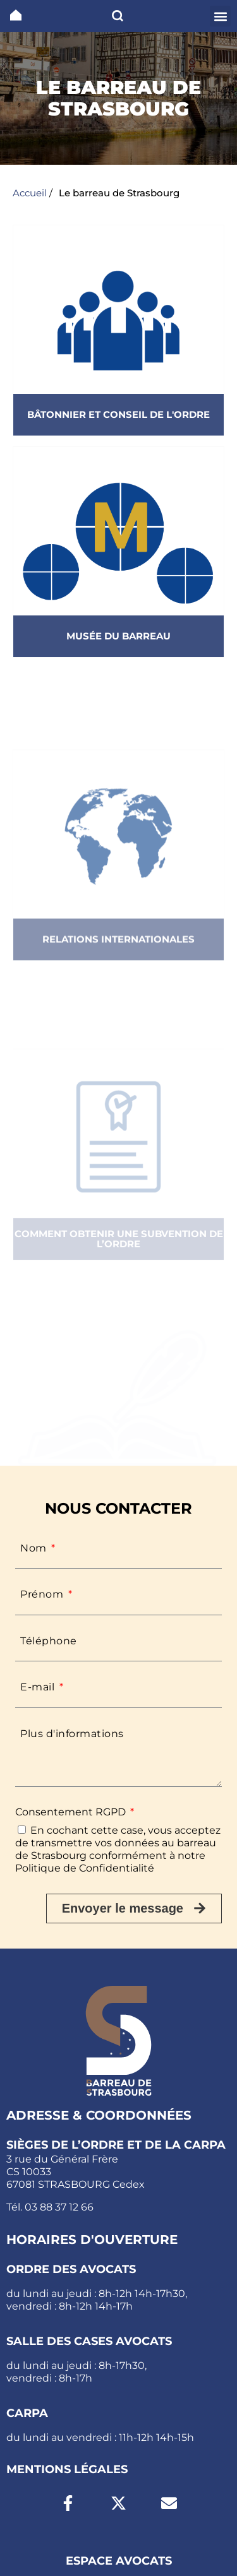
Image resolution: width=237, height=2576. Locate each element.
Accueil (30, 193)
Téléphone (48, 1641)
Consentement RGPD (71, 1812)
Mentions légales (67, 2469)
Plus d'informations (72, 1734)
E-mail (39, 1687)
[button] (220, 16)
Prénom (43, 1594)
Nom (34, 1548)
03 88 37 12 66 (59, 2207)
